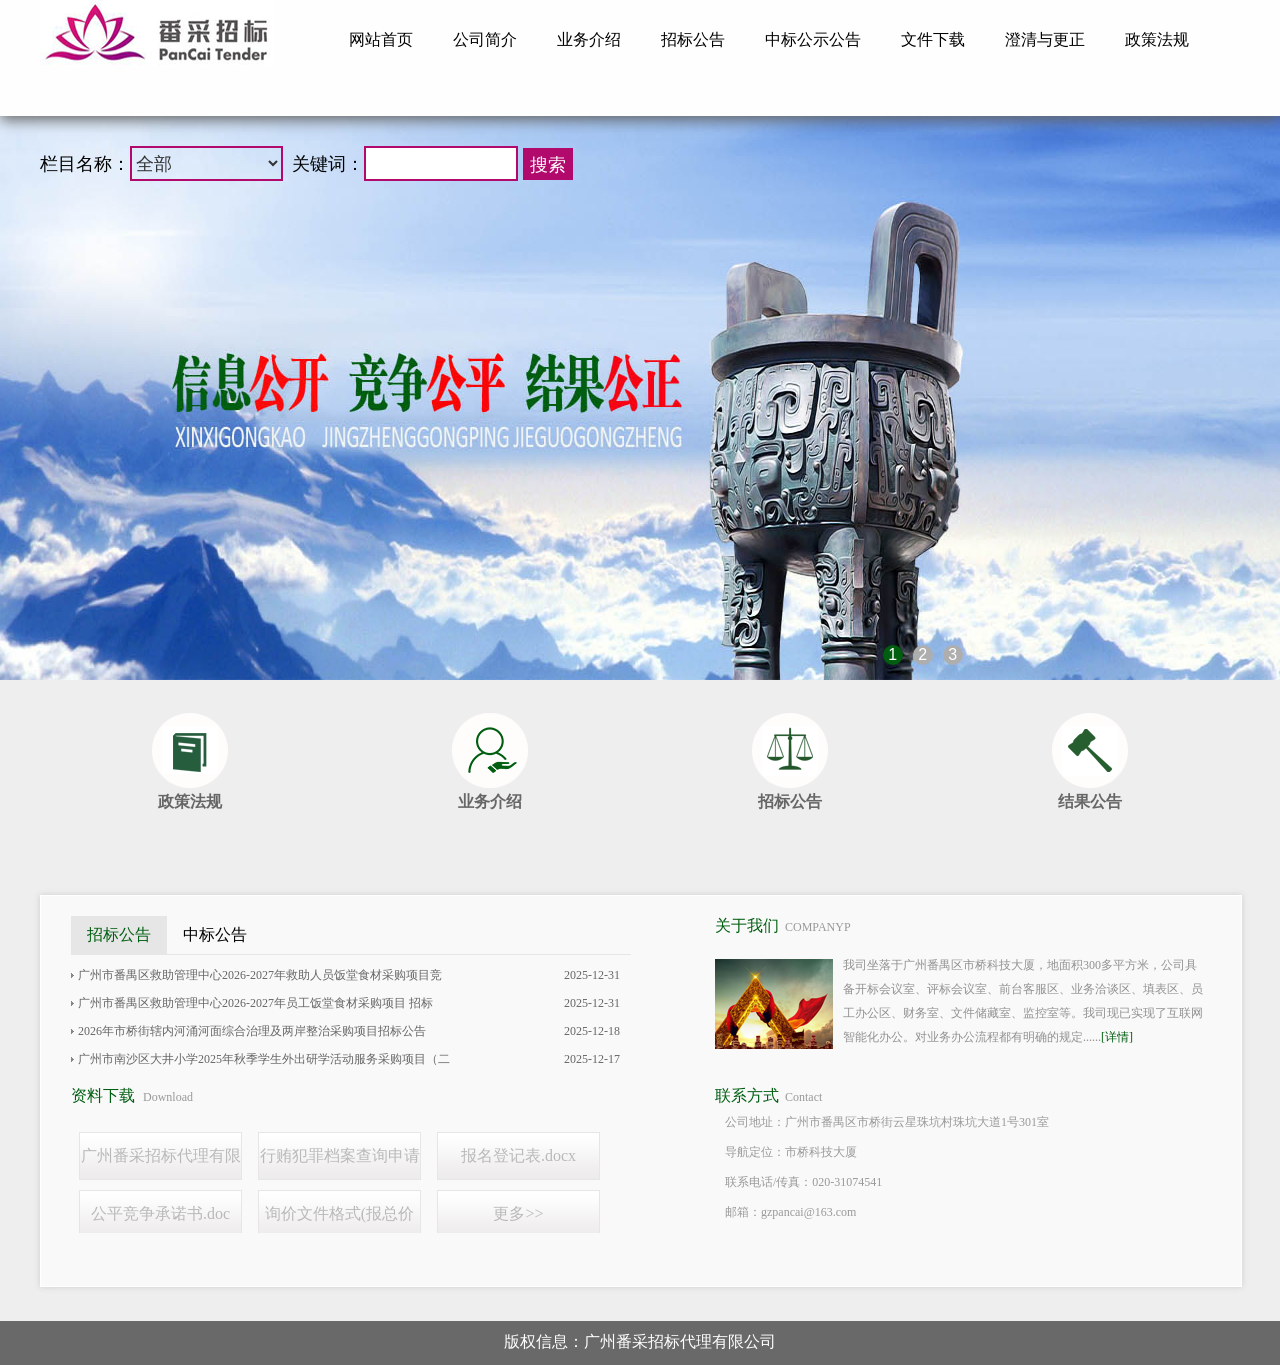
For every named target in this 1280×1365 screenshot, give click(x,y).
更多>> (518, 1213)
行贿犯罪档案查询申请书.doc (340, 1163)
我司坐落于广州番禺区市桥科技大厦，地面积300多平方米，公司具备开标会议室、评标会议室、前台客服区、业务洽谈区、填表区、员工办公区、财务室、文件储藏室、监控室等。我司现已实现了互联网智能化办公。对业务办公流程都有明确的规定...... (1023, 1001)
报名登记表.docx (518, 1155)
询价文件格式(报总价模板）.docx (339, 1221)
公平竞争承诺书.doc (160, 1213)
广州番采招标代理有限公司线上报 (161, 1163)
